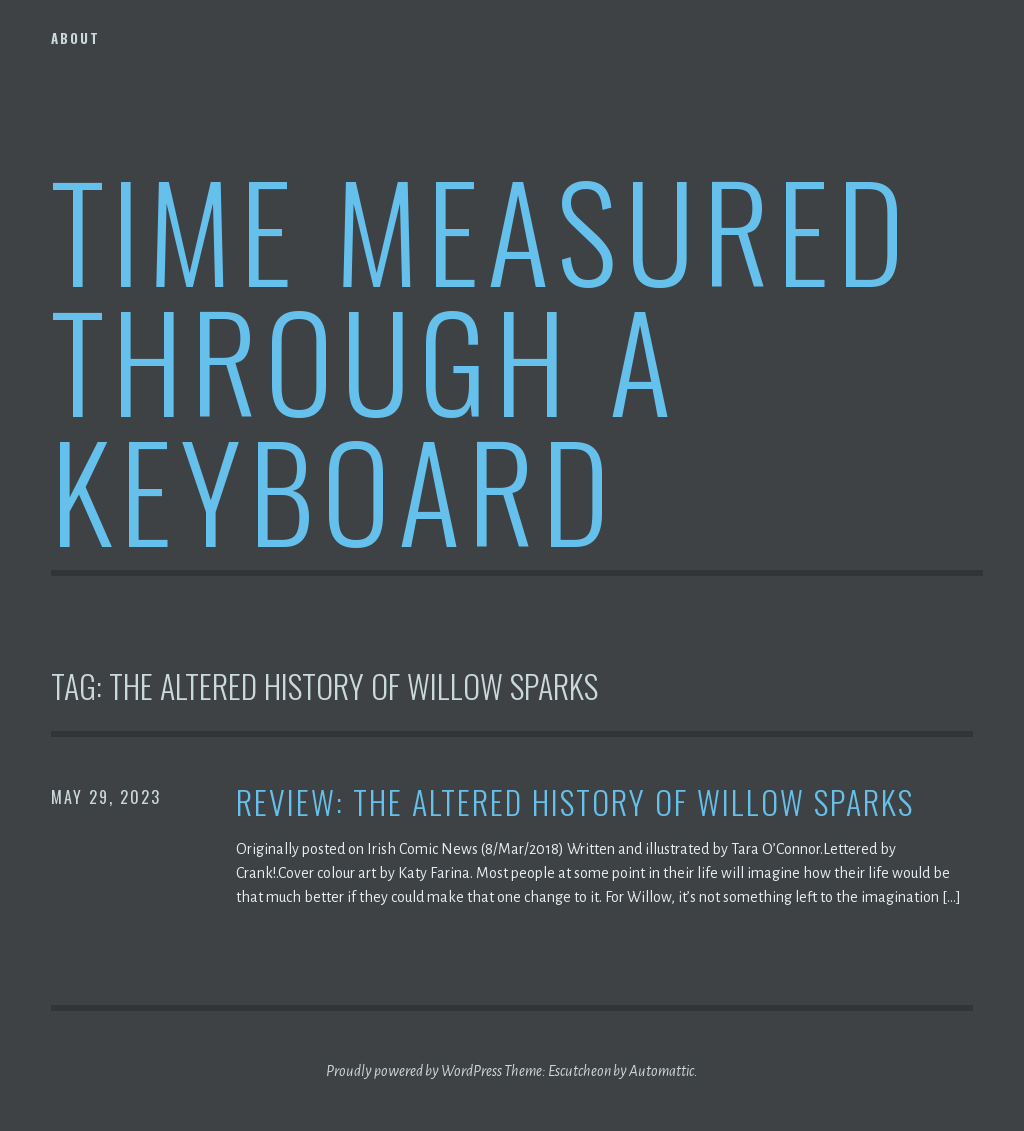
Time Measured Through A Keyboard (481, 358)
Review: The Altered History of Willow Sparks (575, 802)
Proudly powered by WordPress (414, 1071)
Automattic (661, 1071)
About (75, 38)
